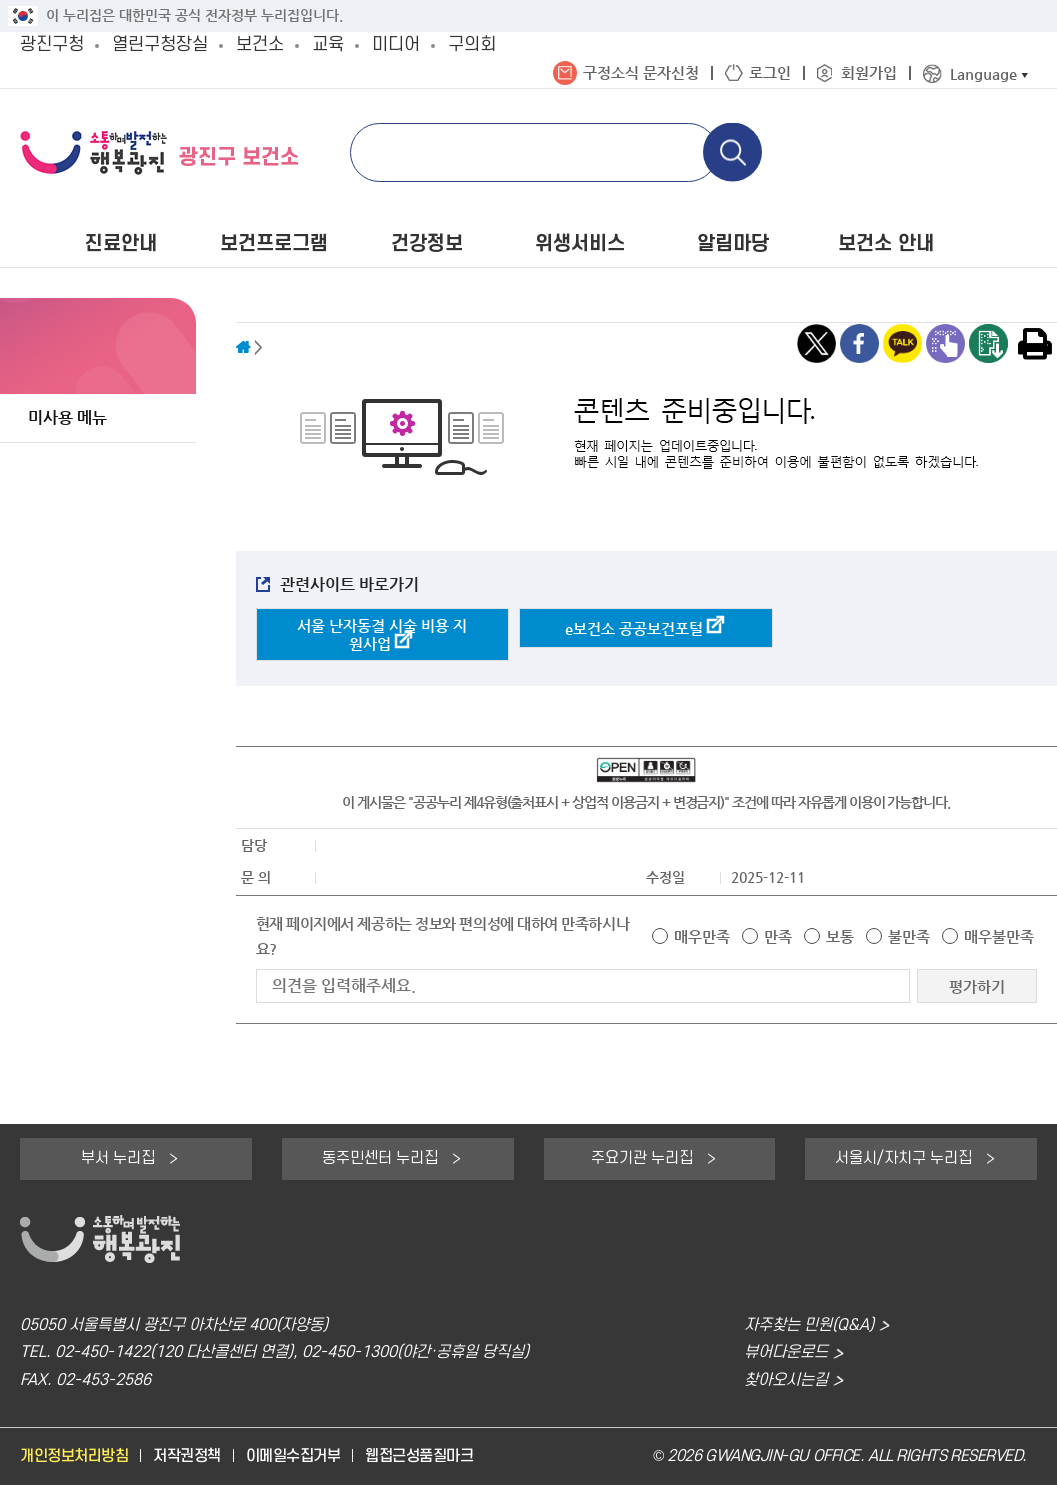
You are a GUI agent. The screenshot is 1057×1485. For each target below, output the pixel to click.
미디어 (396, 44)
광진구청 (52, 44)
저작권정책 (187, 1456)
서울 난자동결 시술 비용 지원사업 (382, 634)
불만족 (909, 936)
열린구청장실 (160, 44)
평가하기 (977, 986)
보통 (840, 936)
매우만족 (702, 936)
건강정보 (427, 244)
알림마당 (733, 244)
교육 (328, 44)
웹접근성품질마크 (419, 1456)
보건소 (260, 44)
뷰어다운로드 (786, 1352)
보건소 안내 (886, 244)
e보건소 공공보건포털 (634, 628)
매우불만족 (999, 936)
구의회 (472, 44)
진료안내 (121, 244)
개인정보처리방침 (74, 1456)
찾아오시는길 (786, 1380)
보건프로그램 (274, 244)
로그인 (770, 72)
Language (983, 73)
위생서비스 (580, 244)
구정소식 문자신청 (641, 72)
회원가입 (869, 72)
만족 (778, 936)
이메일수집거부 (293, 1456)
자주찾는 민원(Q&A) (809, 1325)
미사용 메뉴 (67, 417)
